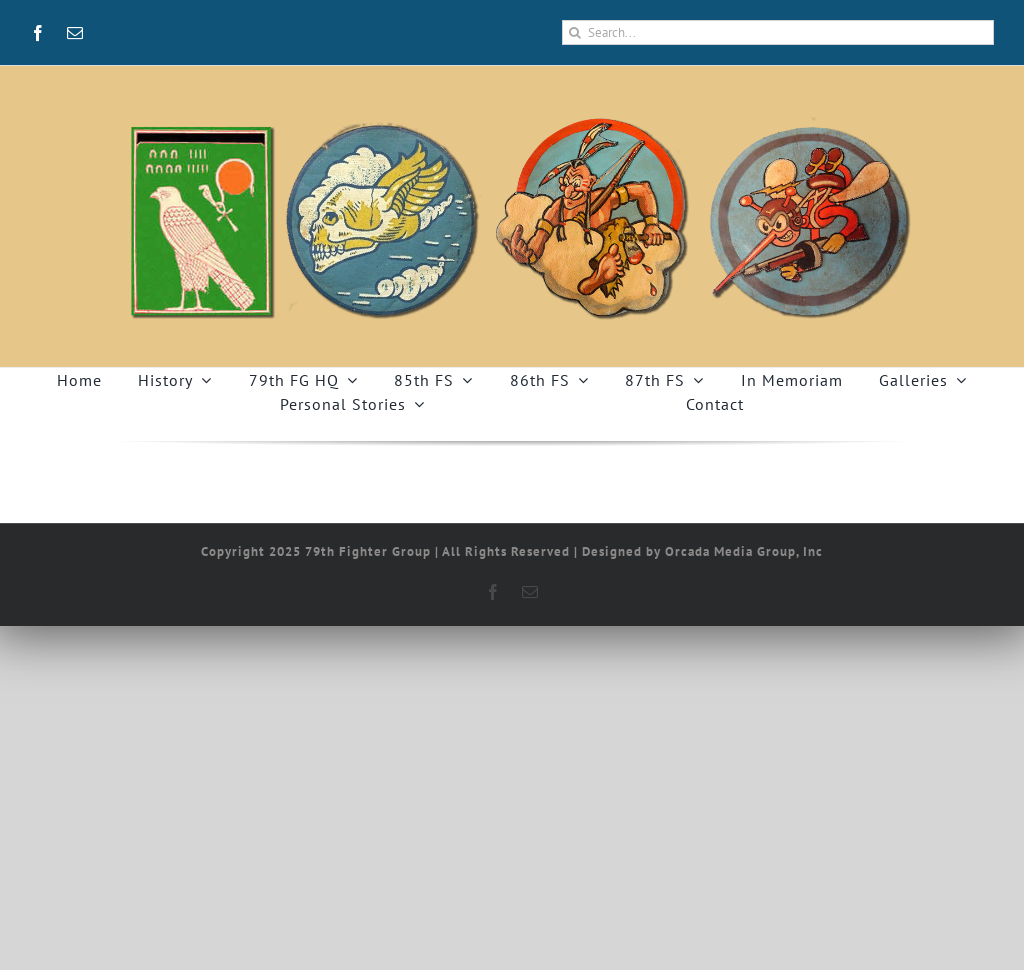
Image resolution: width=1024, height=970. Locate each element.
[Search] (574, 32)
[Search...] (778, 32)
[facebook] (38, 33)
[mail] (75, 33)
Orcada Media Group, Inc (744, 551)
